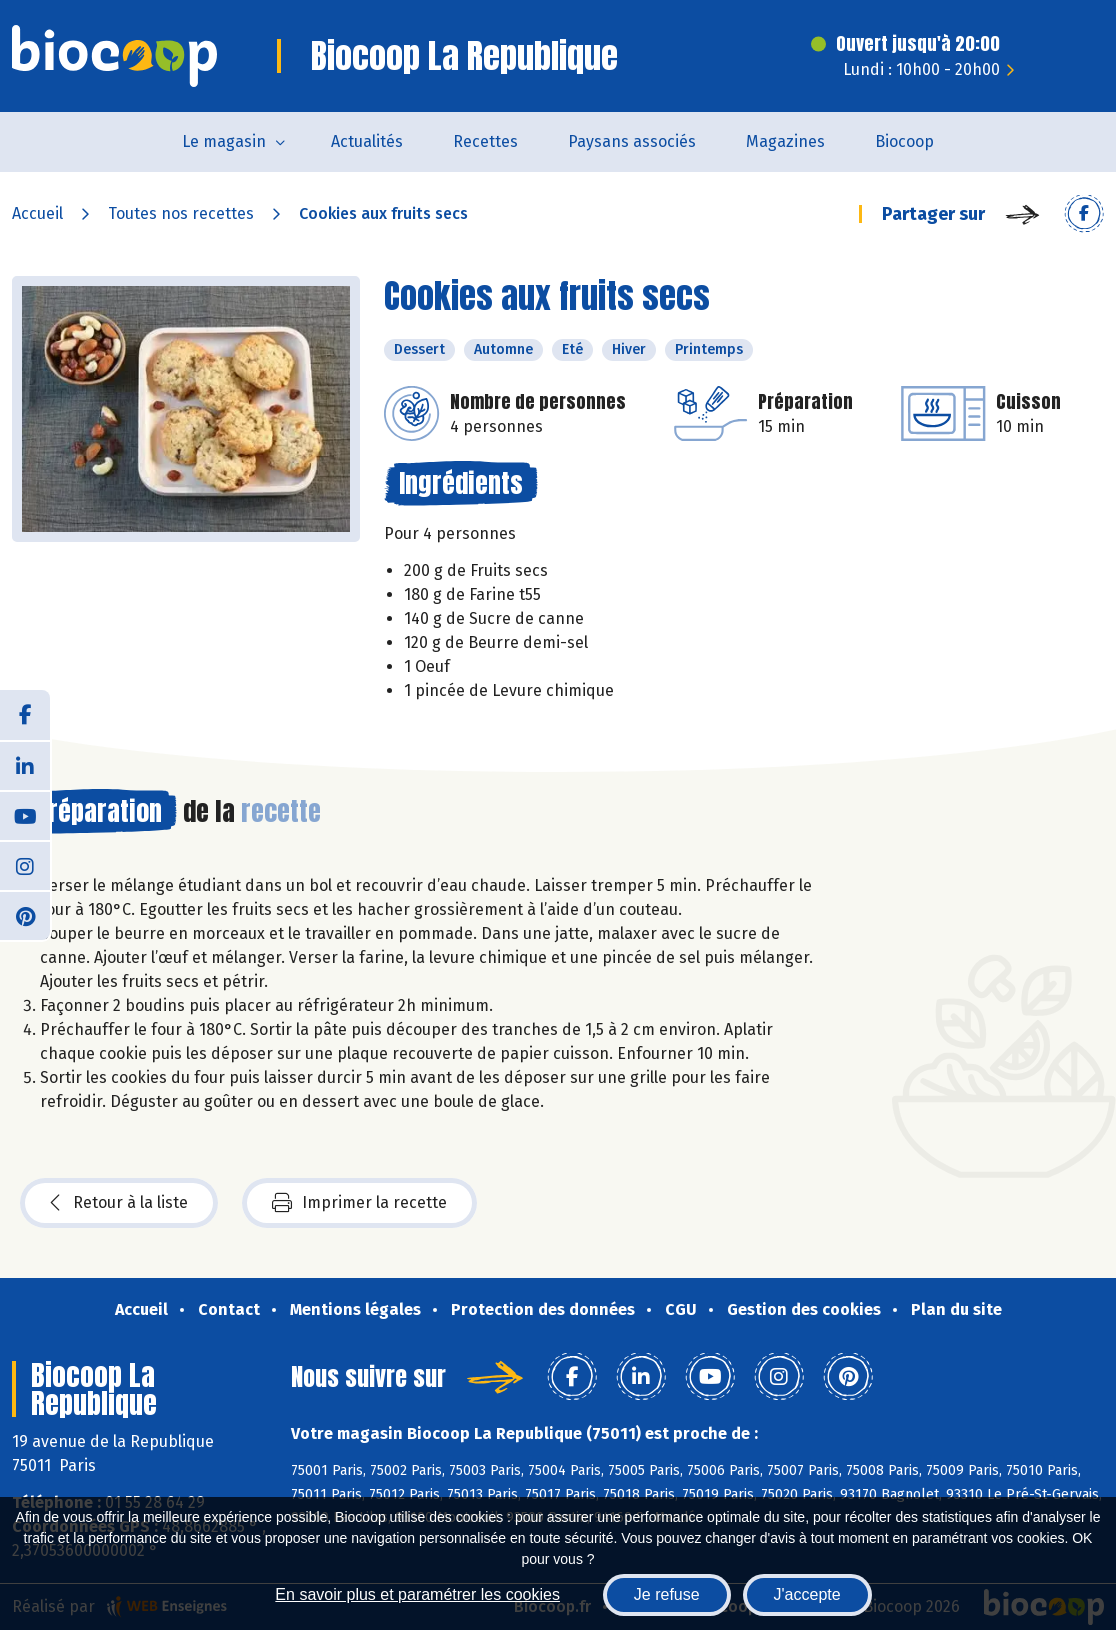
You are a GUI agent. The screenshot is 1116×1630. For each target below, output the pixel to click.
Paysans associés (632, 141)
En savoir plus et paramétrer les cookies (417, 1594)
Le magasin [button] (224, 141)
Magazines (785, 141)
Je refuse (667, 1594)
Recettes (485, 141)
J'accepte (807, 1594)
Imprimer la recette (359, 1203)
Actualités (367, 141)
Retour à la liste (119, 1203)
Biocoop (904, 141)
